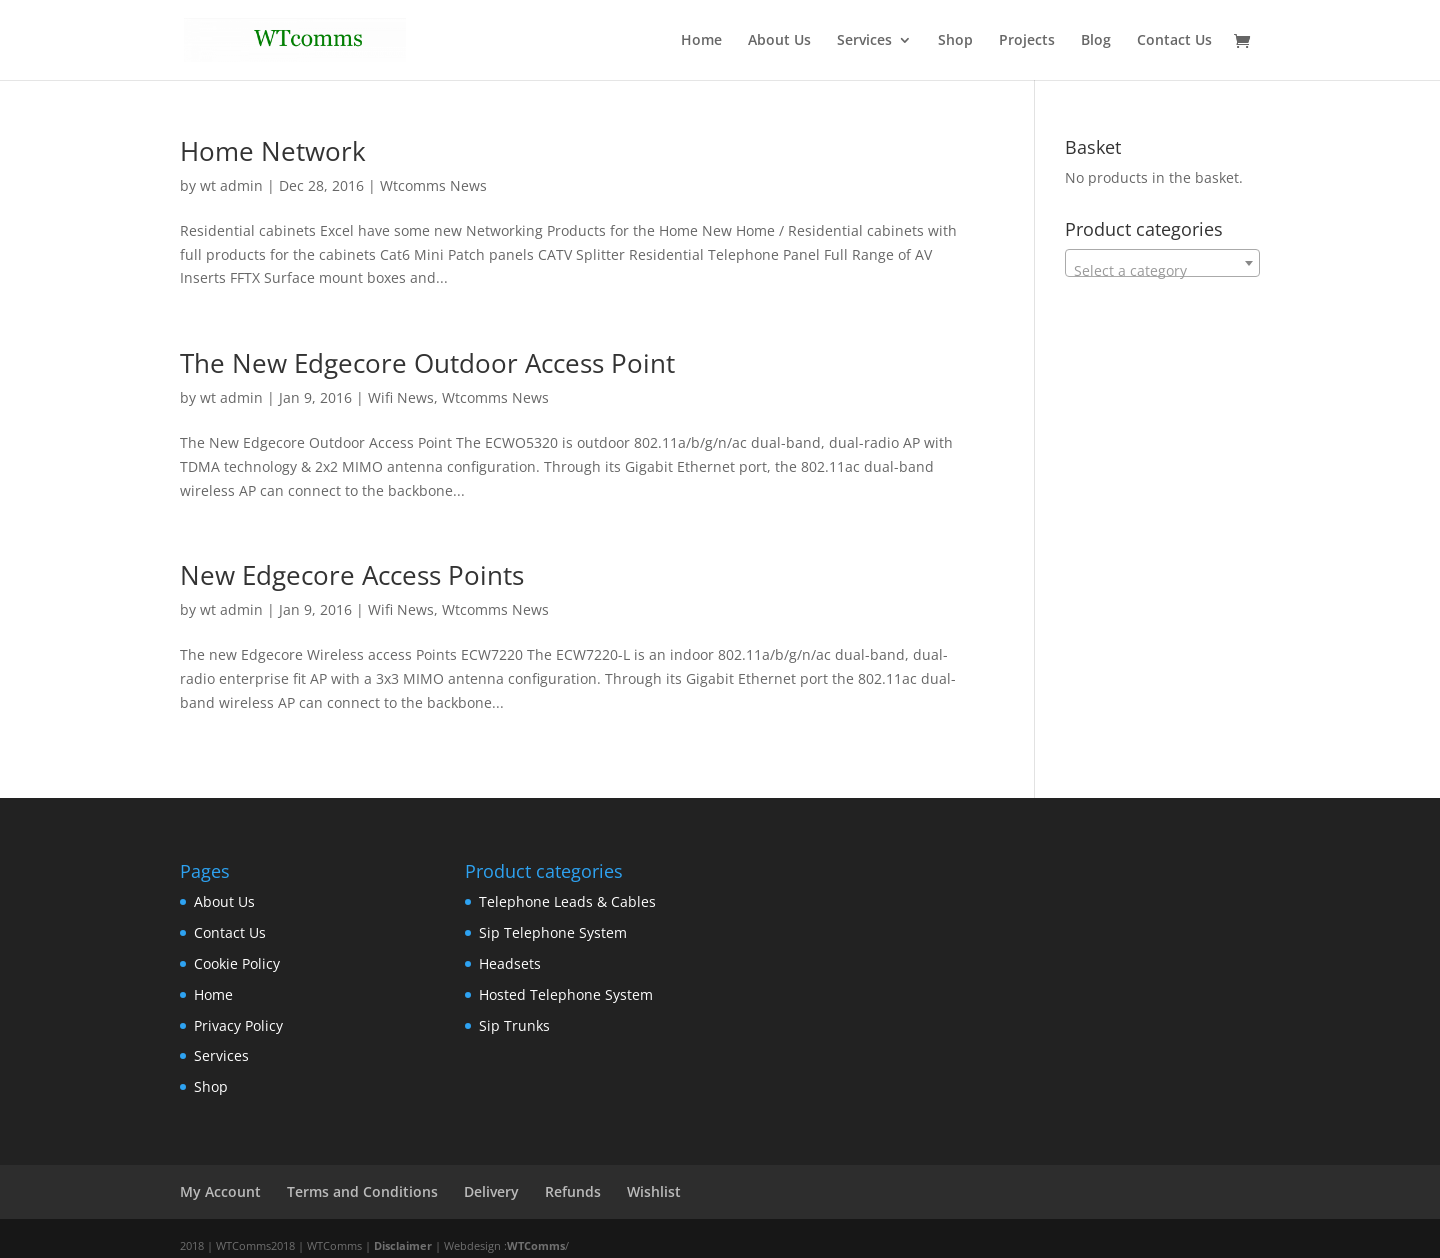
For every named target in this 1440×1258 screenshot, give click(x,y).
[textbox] (1162, 271)
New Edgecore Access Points (352, 575)
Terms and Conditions (362, 1191)
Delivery (491, 1191)
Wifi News (401, 397)
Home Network (273, 151)
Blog (1096, 41)
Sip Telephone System (553, 932)
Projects (1027, 41)
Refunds (573, 1191)
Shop (955, 41)
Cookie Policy (237, 963)
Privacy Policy (238, 1025)
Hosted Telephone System (566, 994)
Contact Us (1174, 41)
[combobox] (1162, 263)
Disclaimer (403, 1245)
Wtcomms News (433, 185)
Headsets (510, 963)
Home (701, 41)
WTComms (536, 1245)
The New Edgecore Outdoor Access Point (427, 363)
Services (864, 41)
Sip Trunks (514, 1025)
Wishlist (654, 1191)
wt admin (231, 185)
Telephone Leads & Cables (567, 901)
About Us (779, 41)
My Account (220, 1191)
